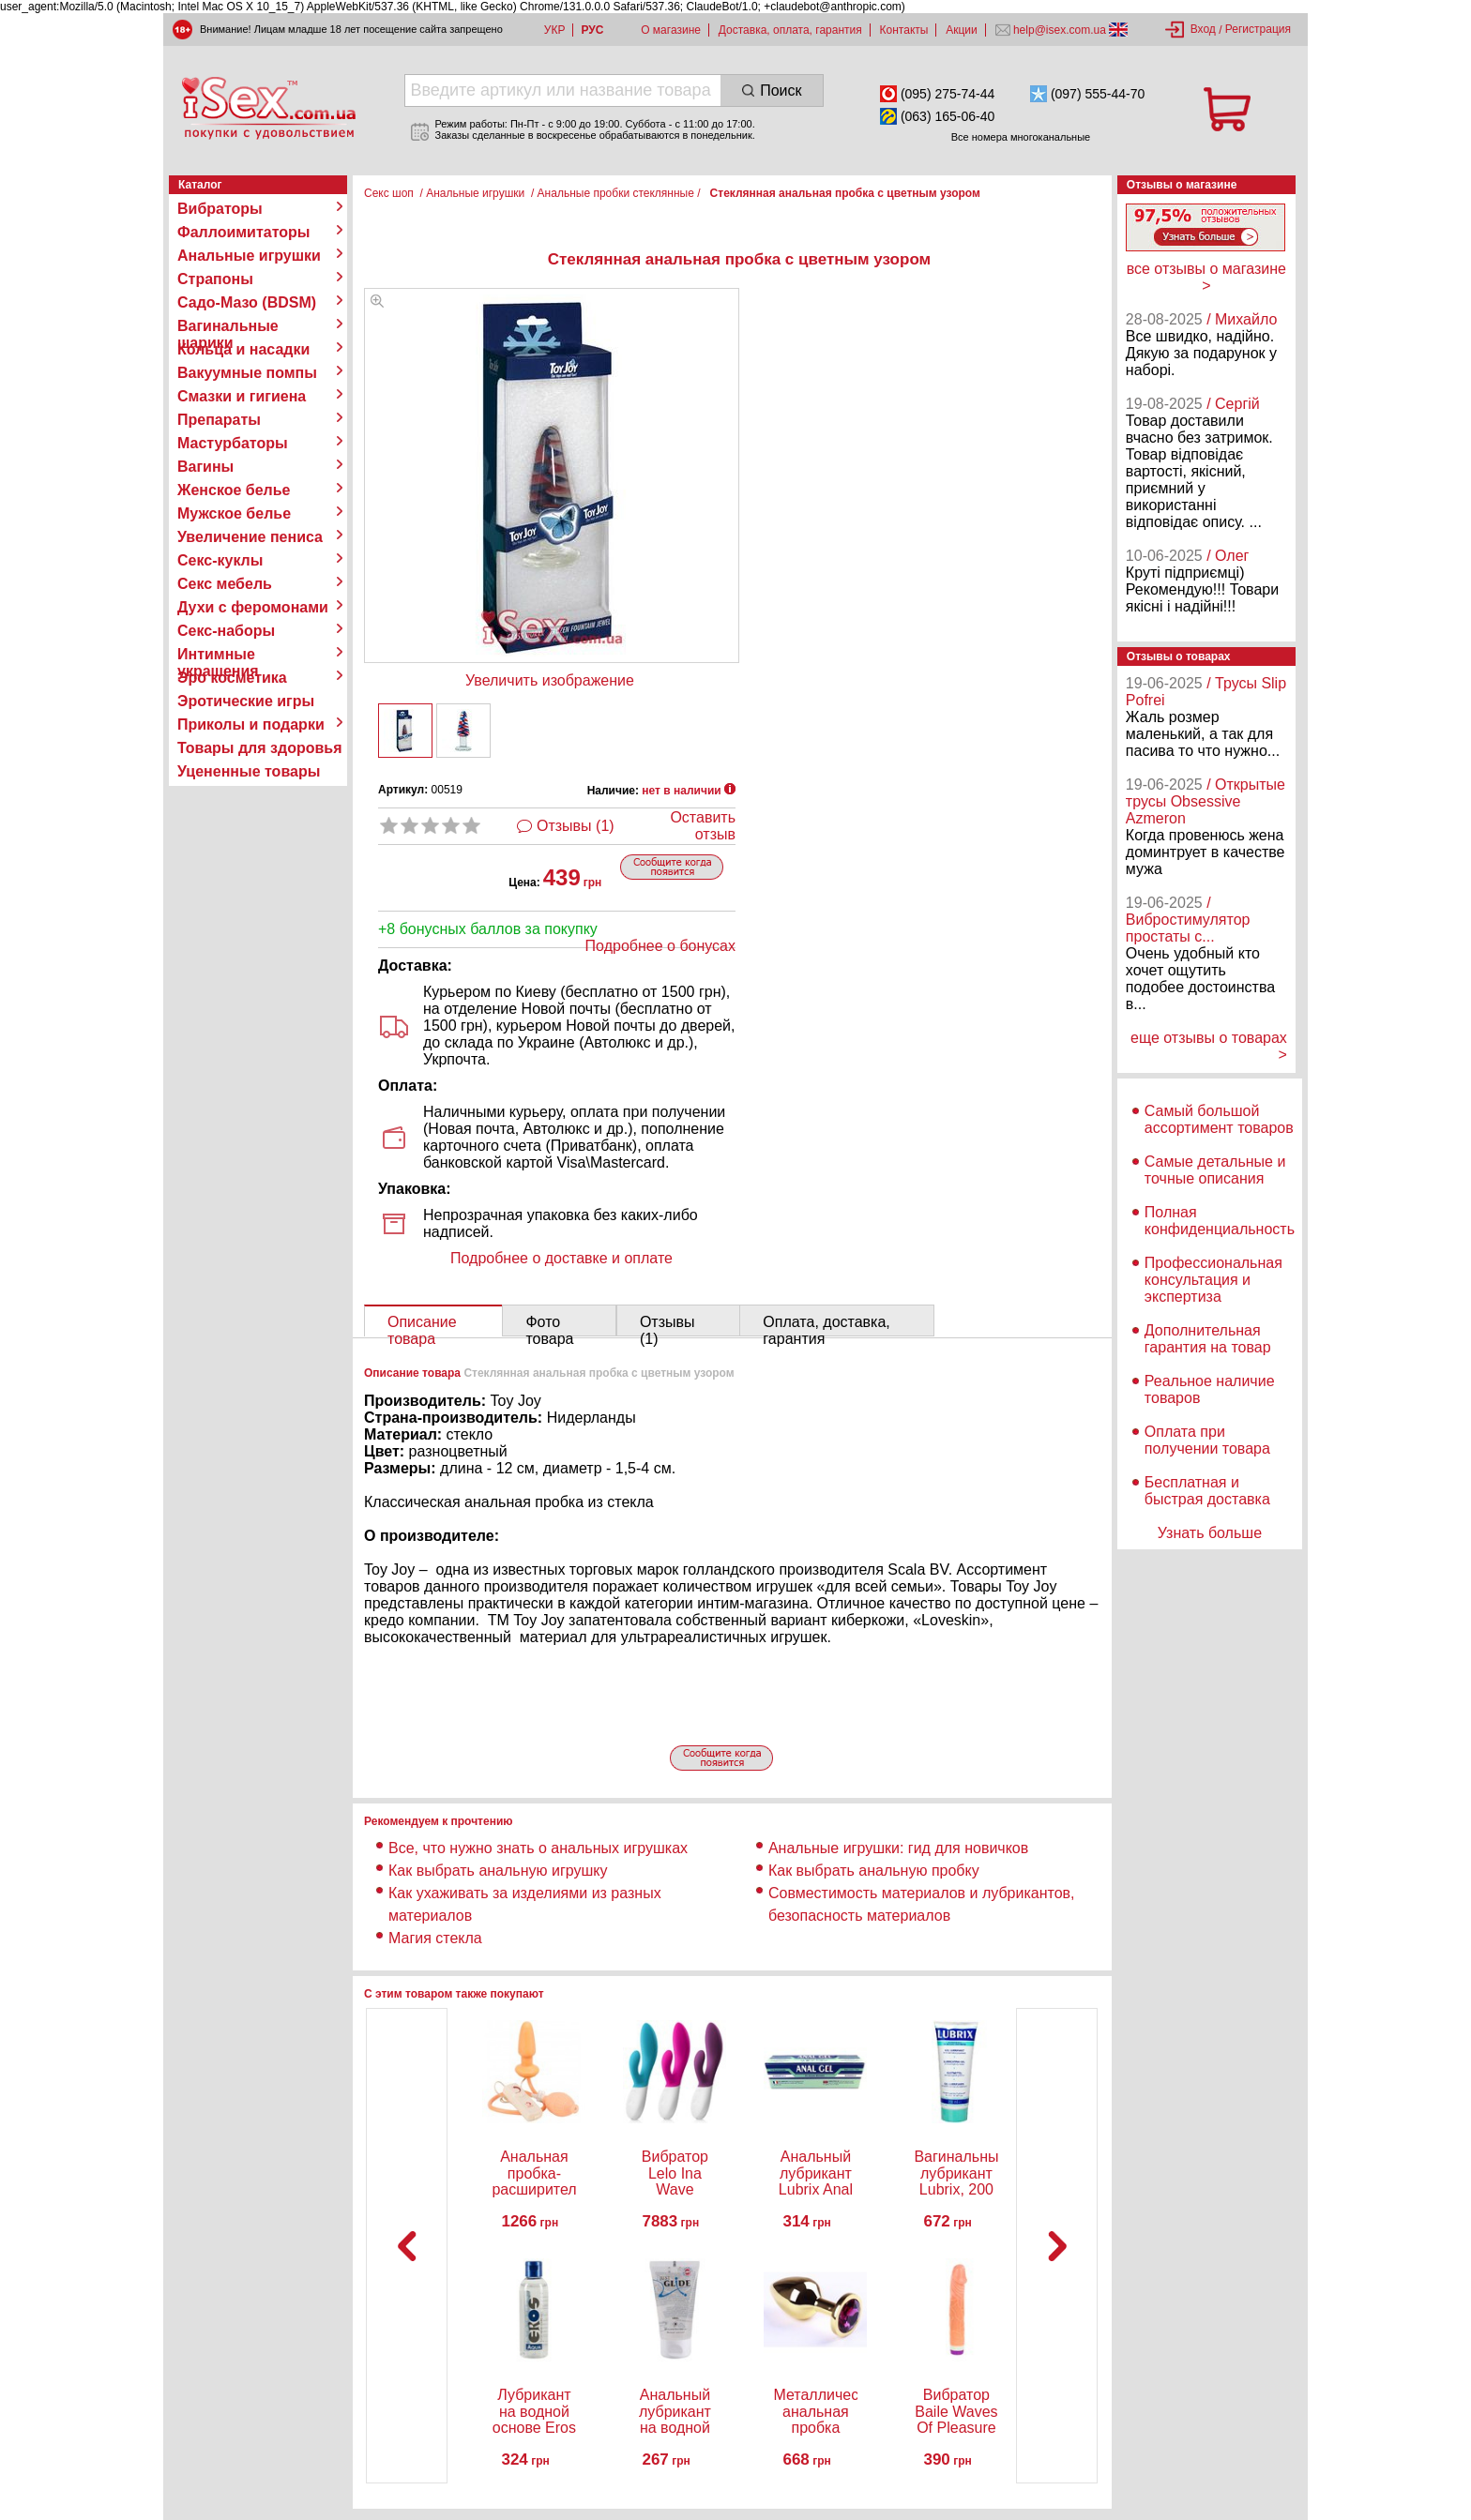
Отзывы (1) (575, 826)
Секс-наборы (226, 631)
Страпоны (215, 279)
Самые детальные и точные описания (1215, 1170)
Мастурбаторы (232, 443)
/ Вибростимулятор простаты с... (1188, 919)
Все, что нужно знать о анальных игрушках (538, 1848)
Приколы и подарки (251, 724)
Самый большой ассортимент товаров (1219, 1119)
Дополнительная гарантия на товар (1208, 1338)
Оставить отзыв (703, 825)
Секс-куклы (220, 560)
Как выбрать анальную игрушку (497, 1871)
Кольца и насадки (243, 349)
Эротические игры (245, 701)
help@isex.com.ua (1060, 30)
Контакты (904, 30)
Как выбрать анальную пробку (873, 1871)
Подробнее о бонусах (660, 946)
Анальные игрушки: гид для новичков (898, 1848)
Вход (1203, 29)
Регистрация (1258, 29)
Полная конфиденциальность (1220, 1220)
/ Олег (1227, 556)
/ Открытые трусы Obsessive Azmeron (1205, 801)
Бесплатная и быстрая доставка (1207, 1490)
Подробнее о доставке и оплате (561, 1258)
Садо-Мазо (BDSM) (246, 302)
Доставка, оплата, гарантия (790, 30)
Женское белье (234, 490)
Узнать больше (1210, 1533)
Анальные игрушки (249, 256)
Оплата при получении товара (1207, 1440)
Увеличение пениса (250, 537)
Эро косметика (232, 678)
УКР (555, 30)
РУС (592, 30)
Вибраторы (220, 209)
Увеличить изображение (549, 680)
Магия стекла (435, 1938)
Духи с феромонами (252, 607)
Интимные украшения (218, 654)
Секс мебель (224, 584)
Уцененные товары (248, 771)
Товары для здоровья (259, 748)
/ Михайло (1241, 319)
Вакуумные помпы (247, 373)
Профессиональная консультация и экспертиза (1213, 1280)
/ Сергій (1233, 404)
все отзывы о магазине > (1206, 277)
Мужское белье (234, 513)
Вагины (205, 467)
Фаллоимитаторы (244, 232)
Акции (962, 30)
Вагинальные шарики (228, 326)
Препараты (219, 420)
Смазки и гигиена (241, 396)
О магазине (671, 30)
